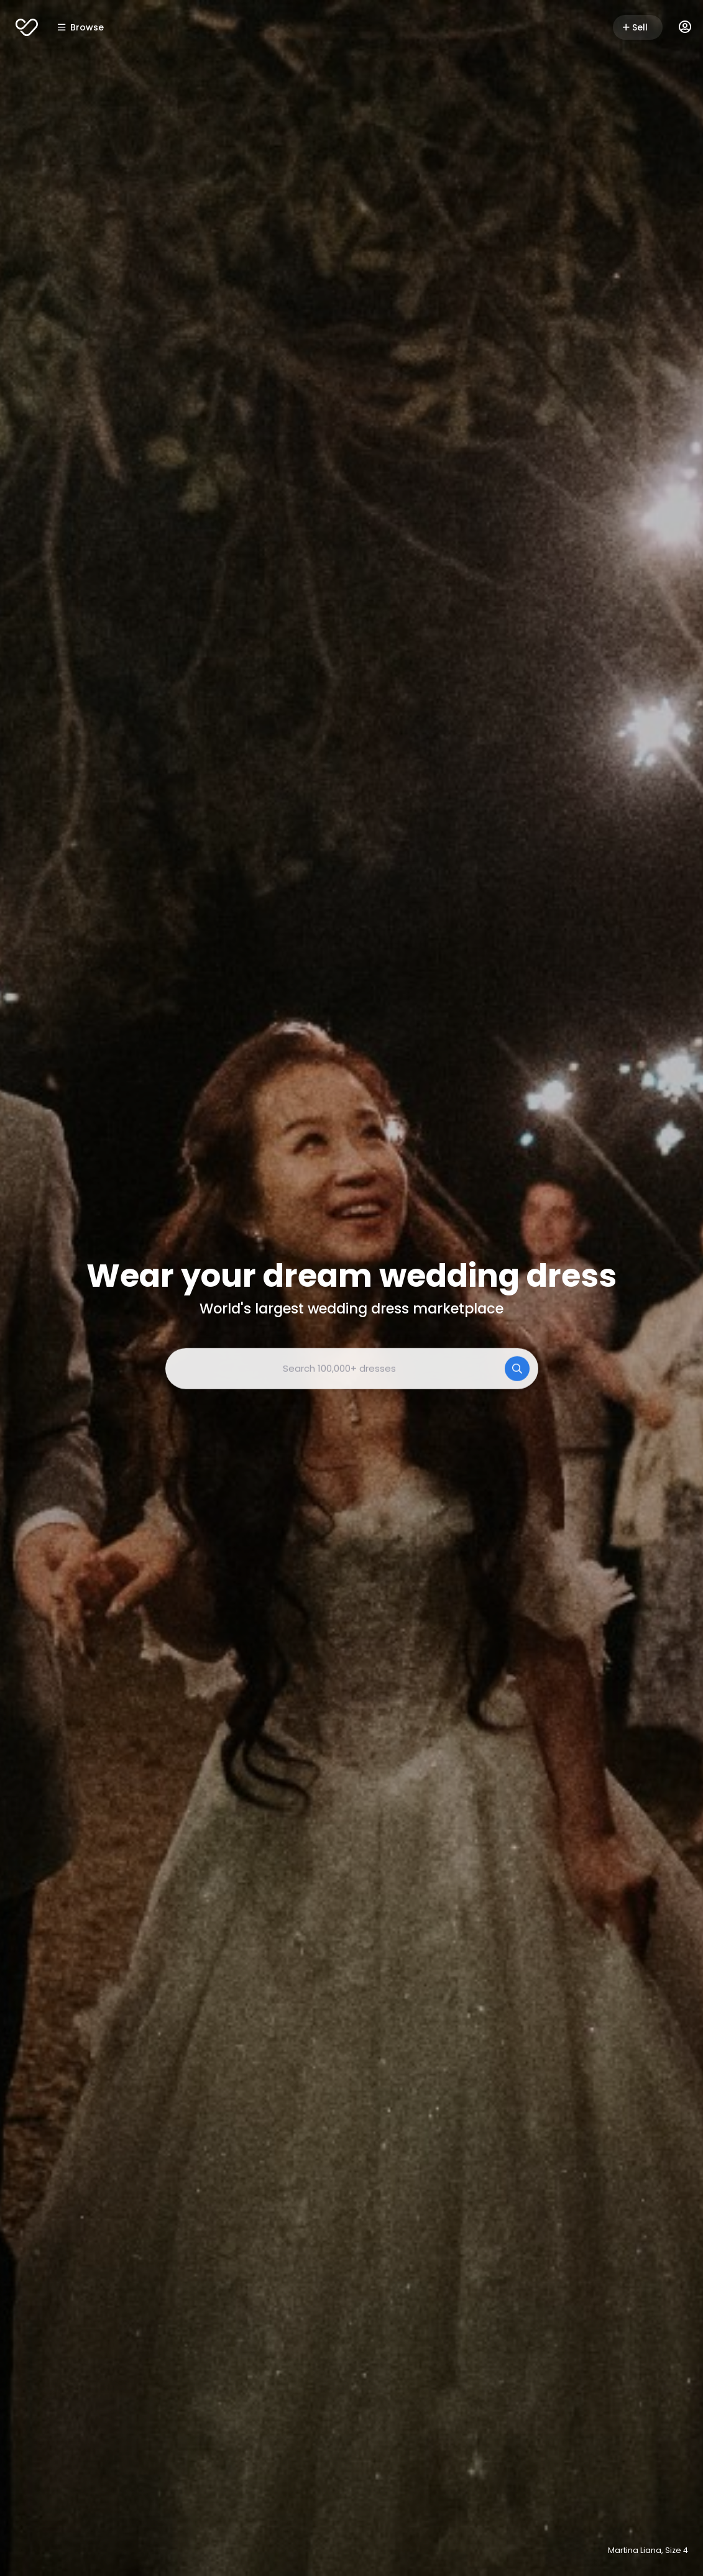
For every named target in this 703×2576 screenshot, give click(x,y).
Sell (635, 27)
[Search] (517, 1368)
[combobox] (352, 1368)
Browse (81, 27)
